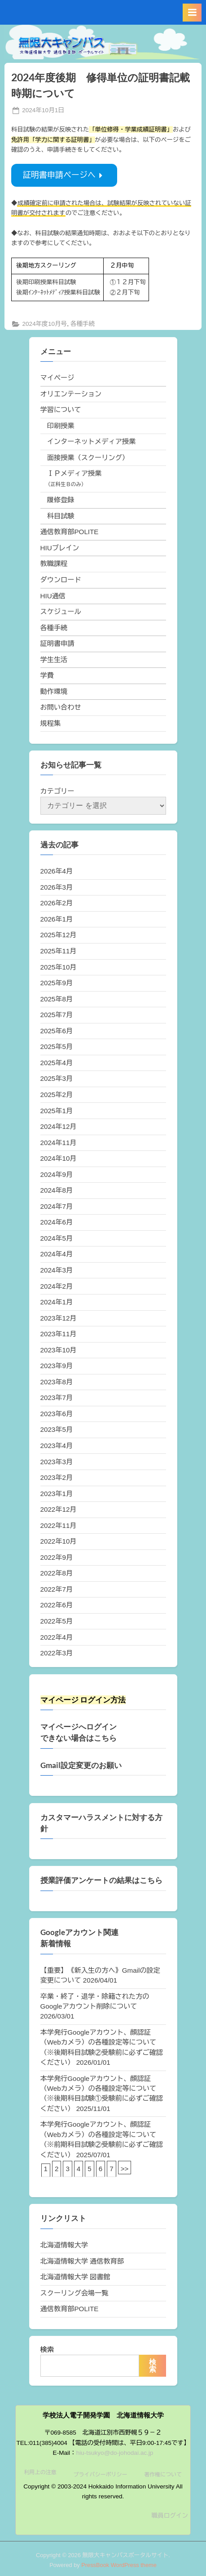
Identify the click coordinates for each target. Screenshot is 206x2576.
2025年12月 (58, 935)
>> (125, 2168)
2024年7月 (56, 1206)
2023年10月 (58, 1350)
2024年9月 (56, 1174)
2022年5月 (56, 1621)
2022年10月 (58, 1541)
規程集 (50, 723)
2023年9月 (56, 1365)
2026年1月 (56, 919)
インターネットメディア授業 (91, 441)
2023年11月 (58, 1334)
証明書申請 (57, 643)
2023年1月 (56, 1493)
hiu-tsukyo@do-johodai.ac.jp (114, 2452)
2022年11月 (58, 1525)
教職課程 (54, 563)
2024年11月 (58, 1142)
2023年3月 (56, 1462)
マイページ (57, 378)
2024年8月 (56, 1190)
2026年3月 (56, 887)
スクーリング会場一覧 (74, 2293)
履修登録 (61, 500)
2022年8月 (56, 1573)
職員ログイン (169, 2515)
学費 (47, 675)
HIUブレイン (59, 548)
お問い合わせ (60, 707)
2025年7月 (56, 1014)
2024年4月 (56, 1254)
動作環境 (54, 691)
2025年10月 (58, 967)
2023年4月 (56, 1445)
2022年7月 (56, 1589)
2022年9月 (56, 1557)
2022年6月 (56, 1605)
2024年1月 (56, 1302)
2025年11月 (58, 951)
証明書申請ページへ (64, 175)
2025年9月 (56, 983)
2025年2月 (56, 1094)
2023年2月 (56, 1477)
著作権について (163, 2474)
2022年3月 (56, 1653)
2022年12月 (58, 1509)
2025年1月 (56, 1111)
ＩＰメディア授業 (74, 473)
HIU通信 (53, 596)
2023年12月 (58, 1318)
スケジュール (60, 611)
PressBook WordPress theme (119, 2565)
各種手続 (82, 323)
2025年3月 (56, 1078)
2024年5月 (56, 1238)
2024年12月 (58, 1126)
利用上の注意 (40, 2472)
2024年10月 (58, 1158)
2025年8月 (56, 999)
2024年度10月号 (44, 323)
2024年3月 (56, 1270)
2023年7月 (56, 1397)
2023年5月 (56, 1429)
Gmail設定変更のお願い (81, 1765)
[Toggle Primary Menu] (192, 13)
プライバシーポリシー (100, 2474)
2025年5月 (56, 1046)
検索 (47, 2349)
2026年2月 (56, 903)
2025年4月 (56, 1062)
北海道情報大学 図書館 (75, 2277)
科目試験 (61, 516)
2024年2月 (56, 1286)
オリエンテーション (71, 394)
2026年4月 (56, 871)
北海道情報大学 (64, 2245)
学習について (60, 409)
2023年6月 (56, 1413)
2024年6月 (56, 1222)
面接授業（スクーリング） (88, 457)
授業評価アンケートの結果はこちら (101, 1880)
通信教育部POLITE (69, 531)
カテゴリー (57, 791)
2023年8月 (56, 1382)
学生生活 (54, 659)
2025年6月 (56, 1031)
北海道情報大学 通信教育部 (82, 2261)
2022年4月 (56, 1637)
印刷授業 (61, 426)
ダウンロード (60, 580)
